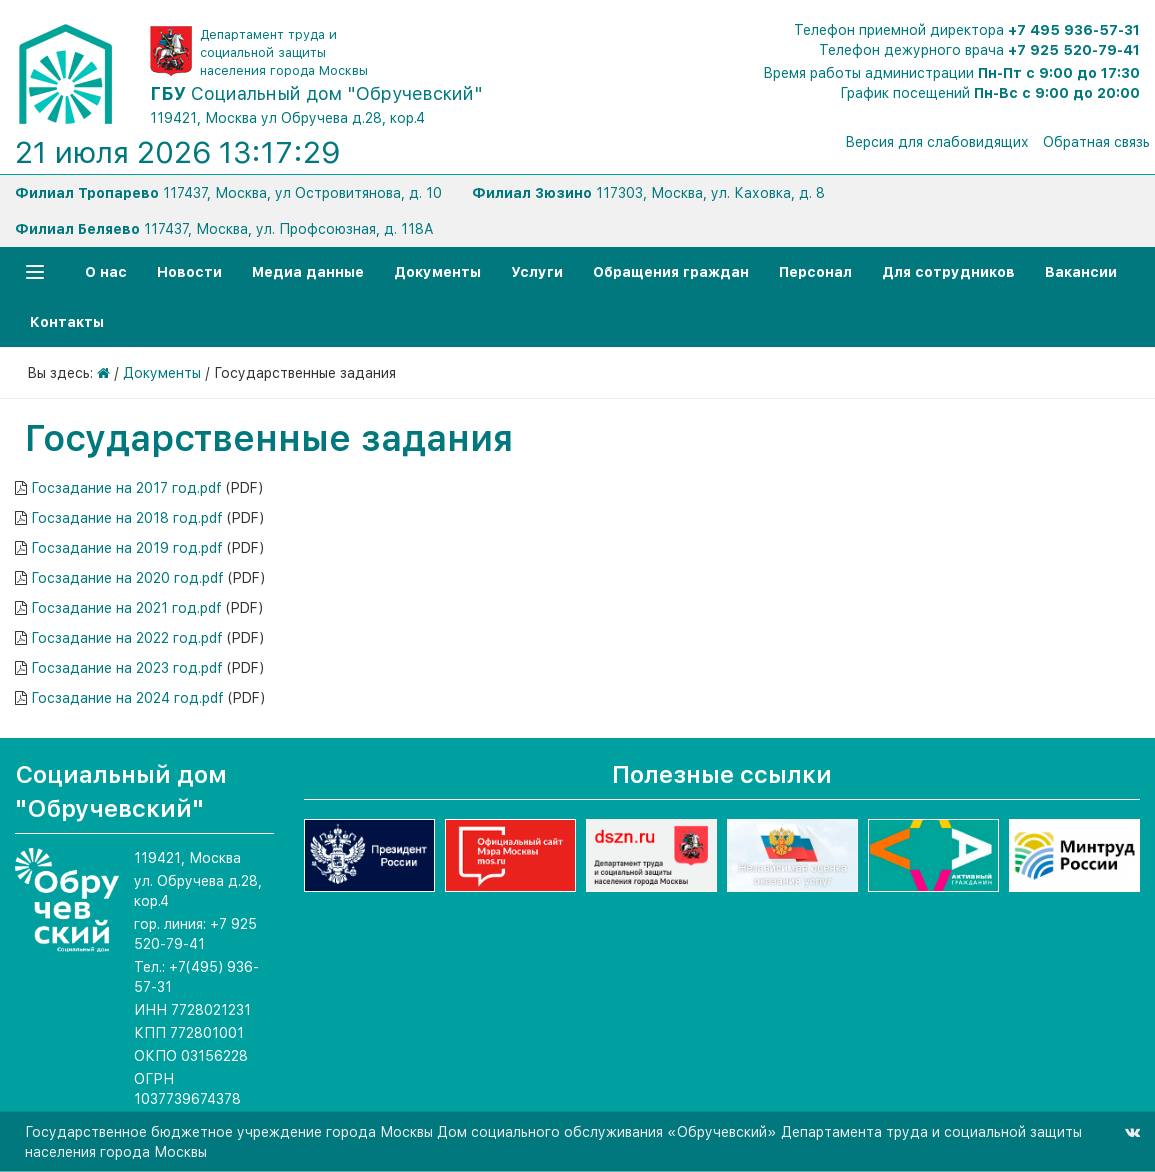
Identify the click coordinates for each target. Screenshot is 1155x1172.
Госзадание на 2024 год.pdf (127, 698)
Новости (189, 272)
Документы (437, 272)
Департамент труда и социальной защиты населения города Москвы (284, 52)
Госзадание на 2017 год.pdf (126, 488)
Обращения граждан (671, 272)
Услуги (537, 272)
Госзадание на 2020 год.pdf (127, 578)
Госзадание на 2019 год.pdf (127, 548)
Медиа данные (308, 272)
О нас (106, 272)
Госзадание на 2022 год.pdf (127, 638)
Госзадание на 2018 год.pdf (127, 518)
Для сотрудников (948, 272)
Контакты (67, 322)
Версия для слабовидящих (937, 142)
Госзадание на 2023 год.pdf (127, 668)
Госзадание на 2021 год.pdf (126, 608)
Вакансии (1081, 272)
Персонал (815, 272)
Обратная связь (1096, 142)
